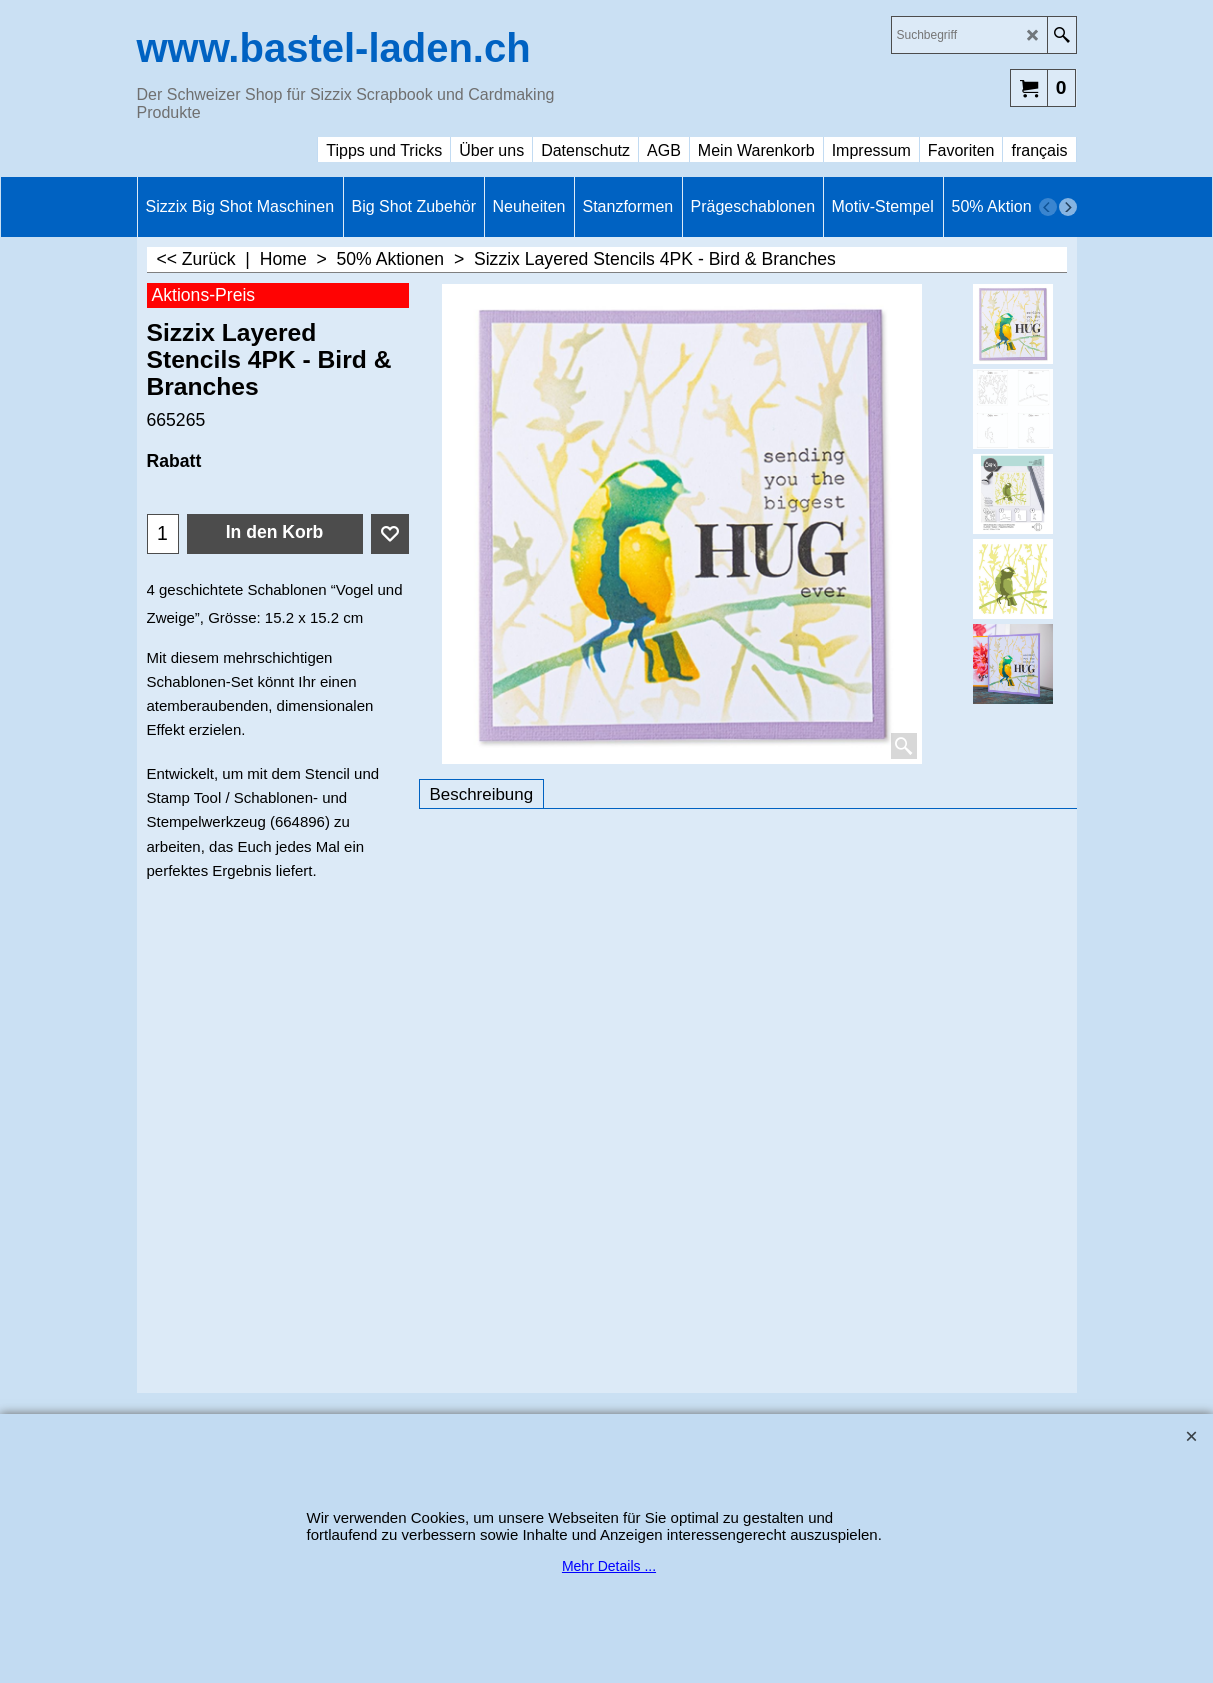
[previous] (1048, 207)
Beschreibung (482, 794)
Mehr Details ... (609, 1566)
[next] (1068, 207)
